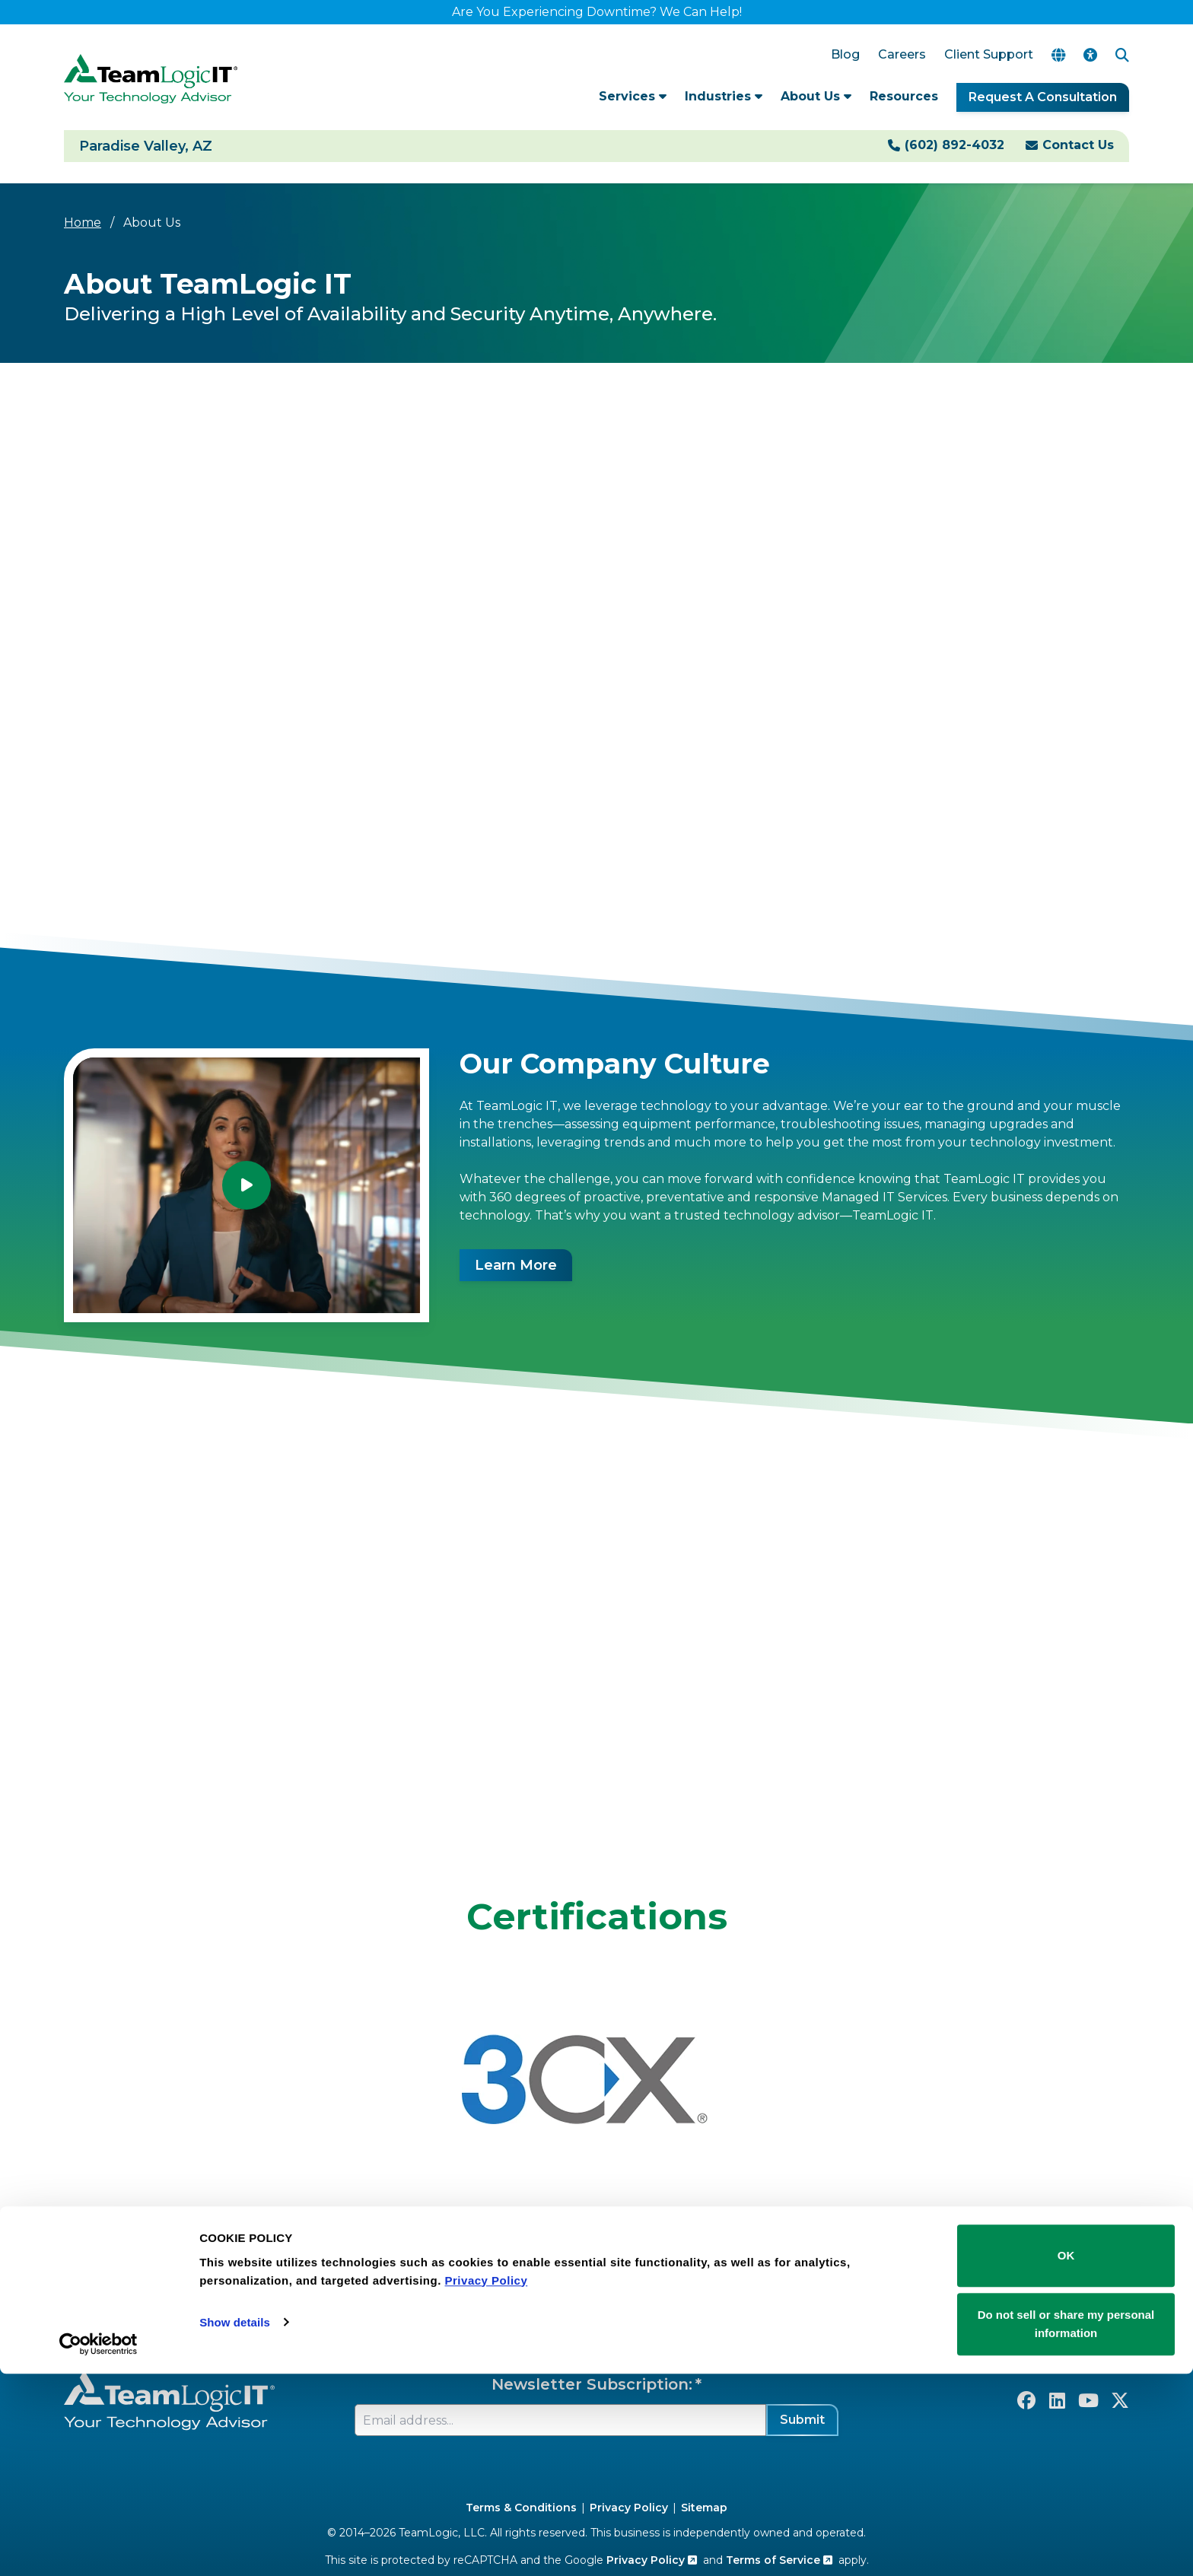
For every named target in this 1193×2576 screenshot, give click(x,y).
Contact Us (1078, 145)
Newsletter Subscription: (592, 2384)
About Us (816, 96)
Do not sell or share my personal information (1066, 2526)
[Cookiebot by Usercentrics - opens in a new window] (98, 2546)
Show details (234, 2524)
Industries (723, 96)
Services (632, 96)
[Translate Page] (1058, 55)
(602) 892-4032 (954, 145)
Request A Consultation (1043, 97)
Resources (904, 96)
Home (82, 222)
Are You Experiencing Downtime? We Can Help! (597, 12)
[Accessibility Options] (1090, 55)
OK (1066, 2458)
